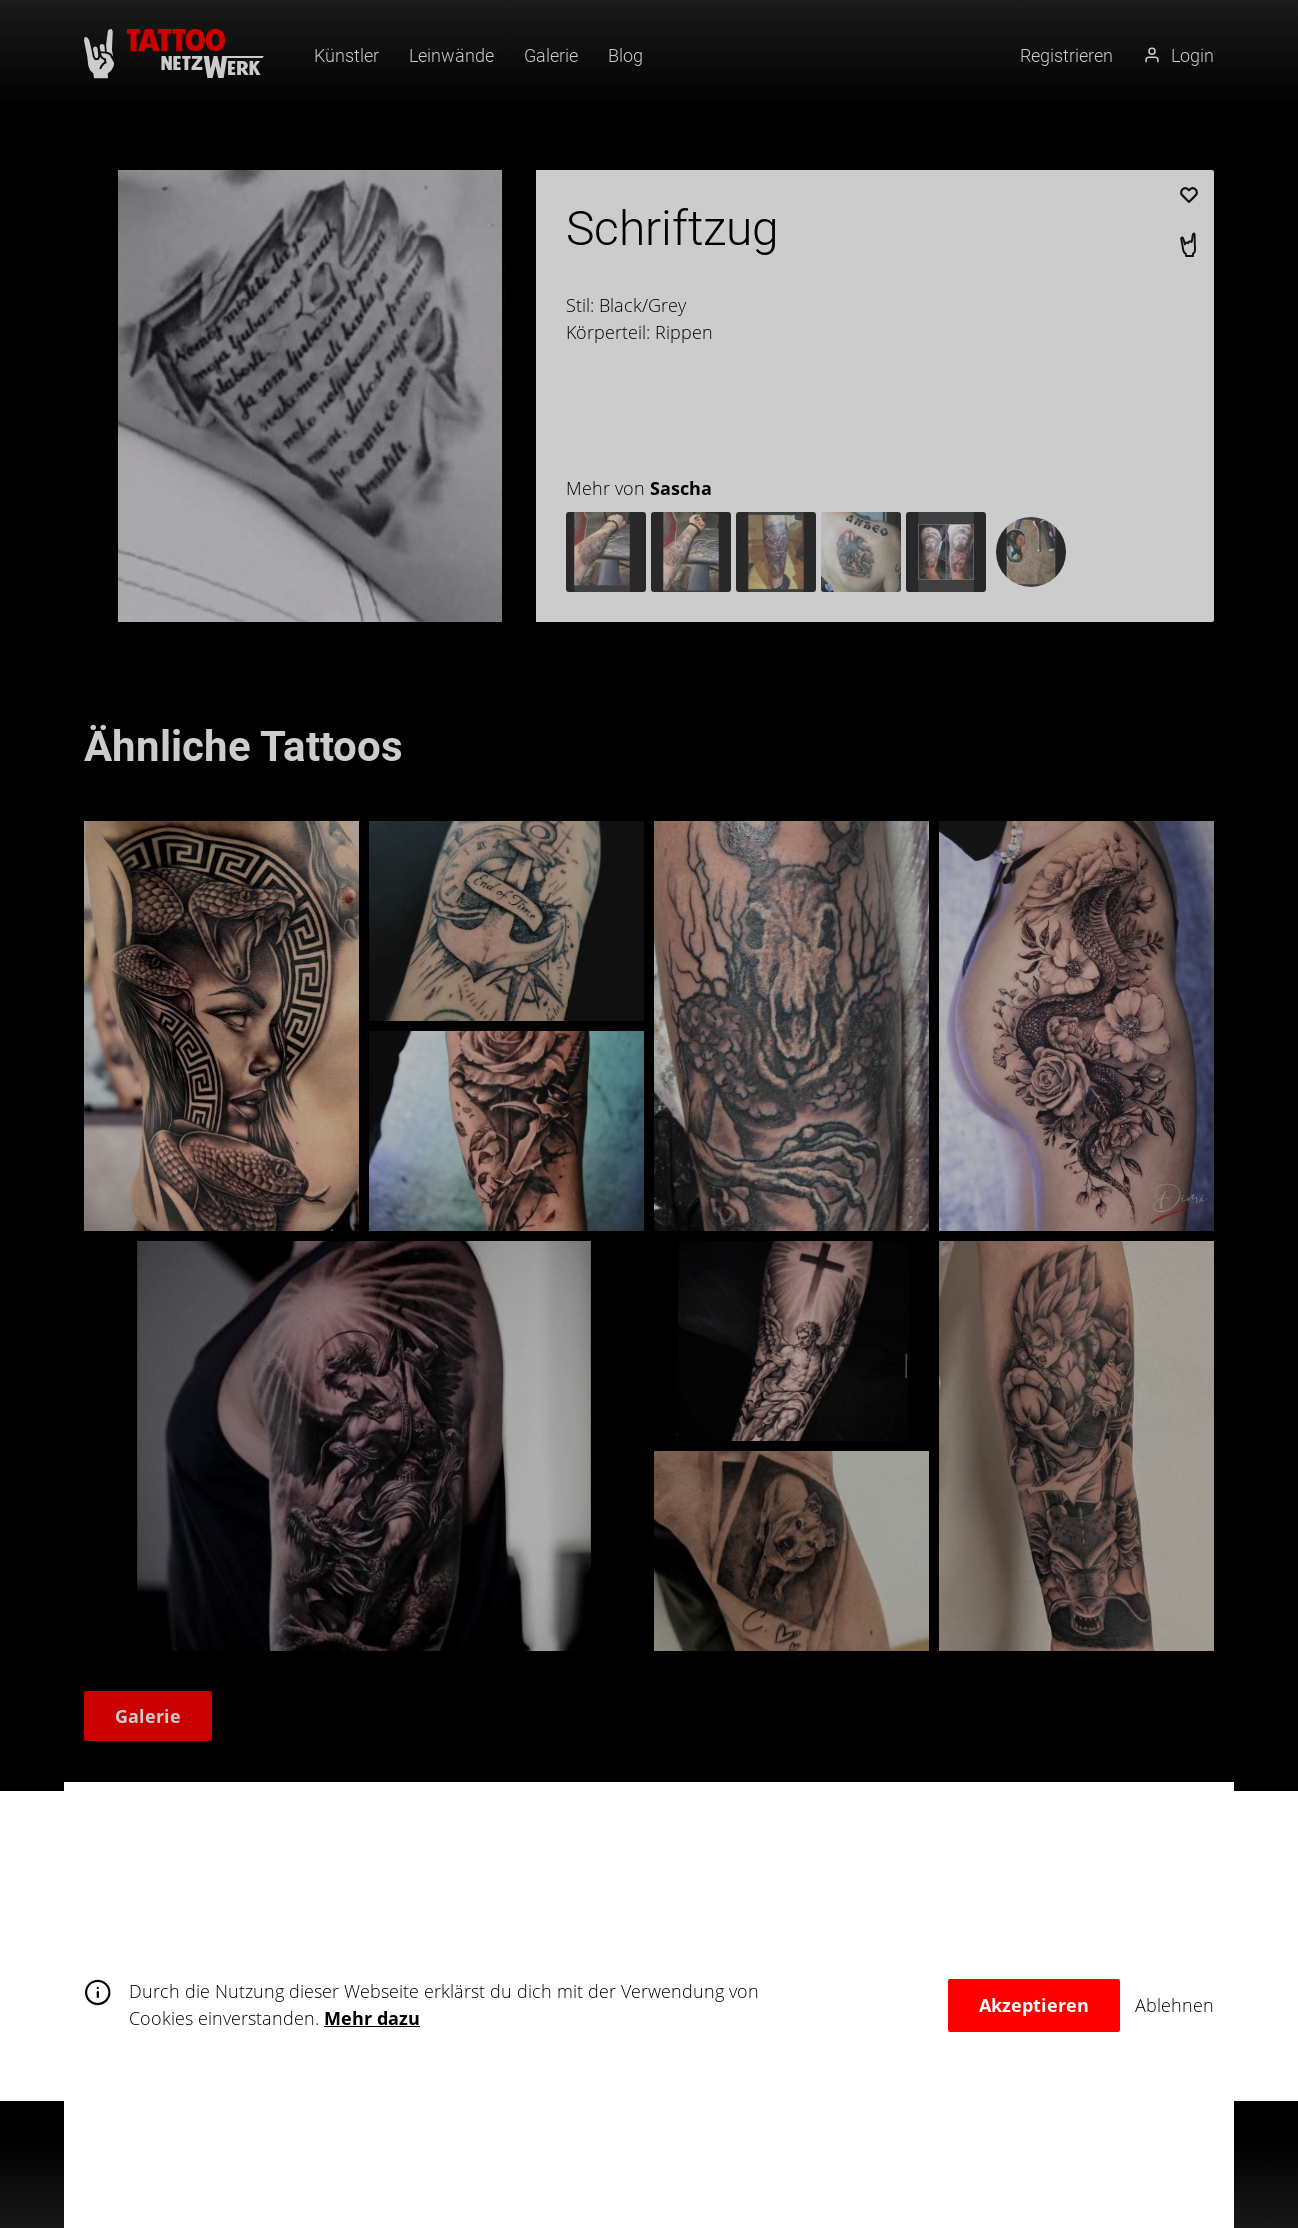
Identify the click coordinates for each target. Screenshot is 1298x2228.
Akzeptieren (1034, 2005)
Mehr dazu (372, 2018)
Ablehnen (1174, 2005)
